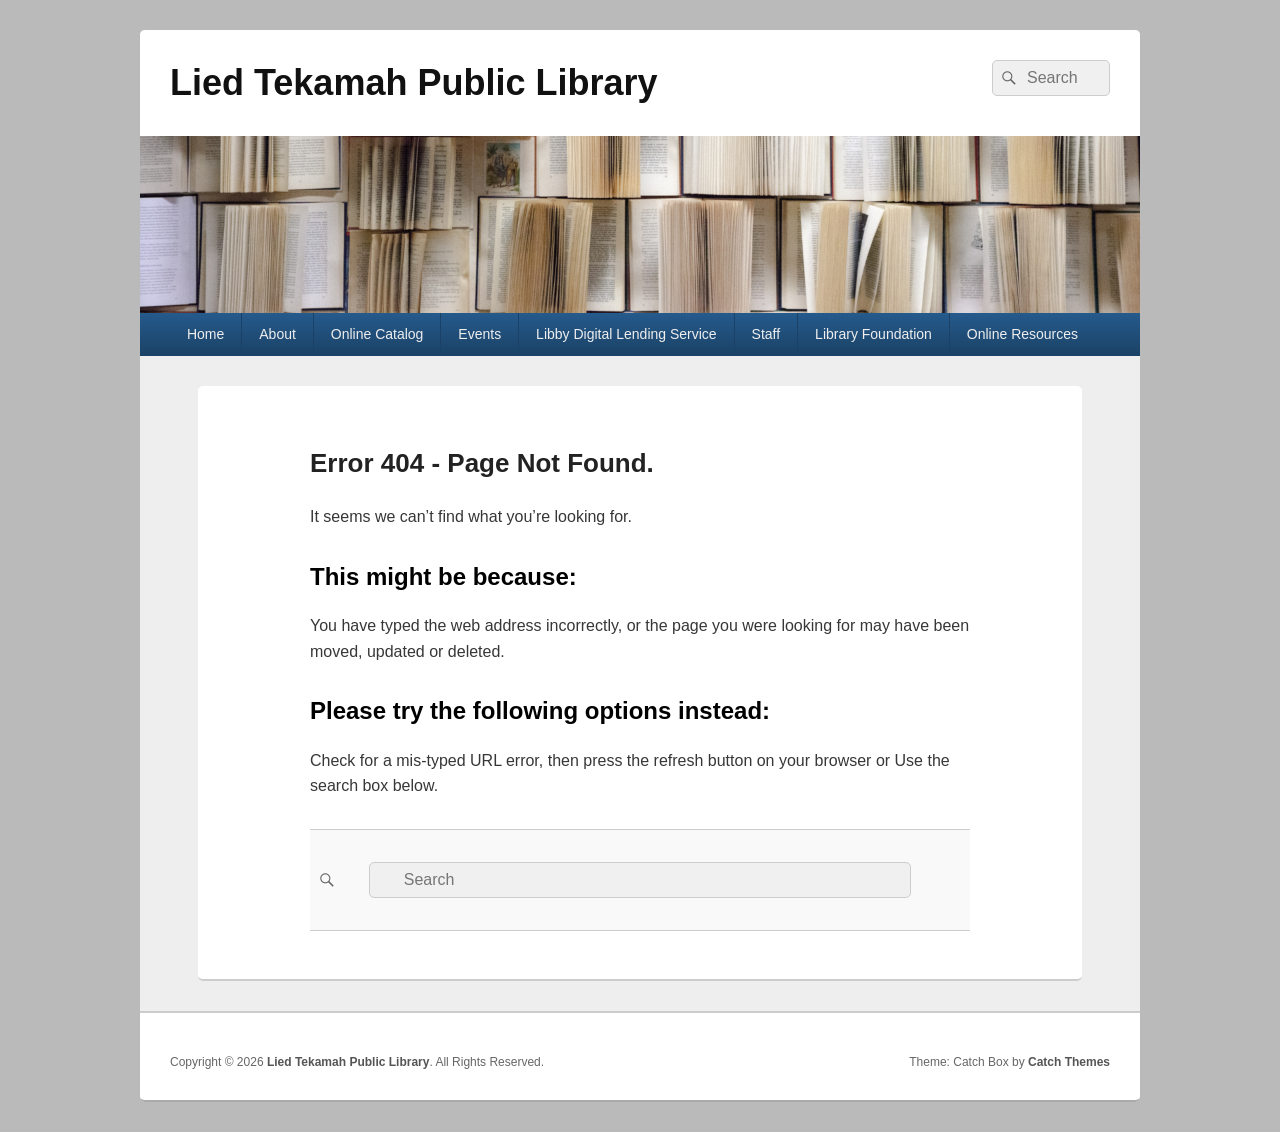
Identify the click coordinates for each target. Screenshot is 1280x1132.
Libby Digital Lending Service (626, 334)
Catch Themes (1069, 1062)
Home (205, 334)
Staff (766, 334)
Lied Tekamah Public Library (413, 82)
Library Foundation (873, 334)
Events (479, 334)
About (277, 334)
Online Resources (1022, 334)
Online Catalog (377, 334)
